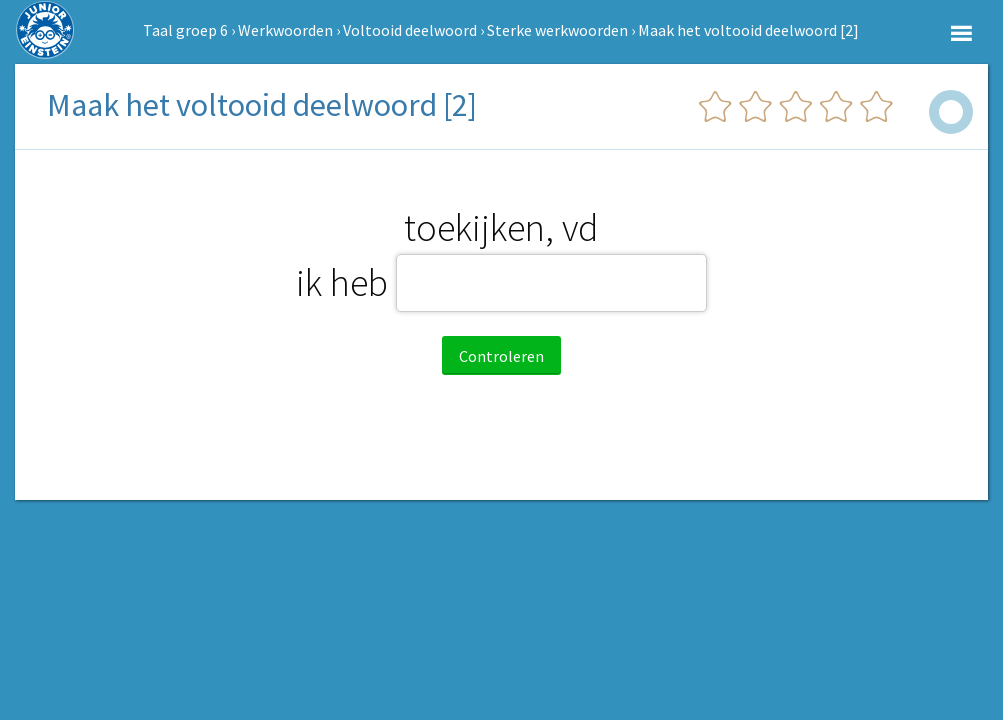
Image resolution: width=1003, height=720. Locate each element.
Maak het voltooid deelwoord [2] (748, 30)
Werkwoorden (285, 30)
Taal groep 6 (185, 30)
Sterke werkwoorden (557, 30)
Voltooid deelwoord (410, 30)
